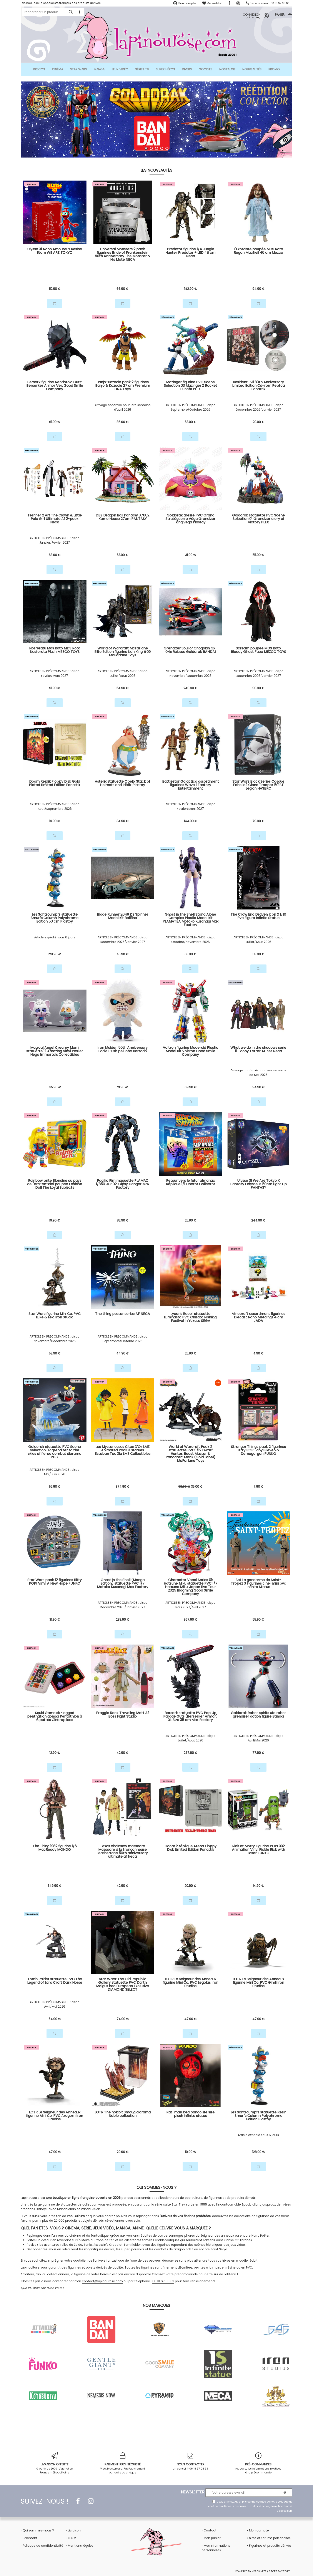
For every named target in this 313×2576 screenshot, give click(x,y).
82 (122, 1220)
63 (54, 555)
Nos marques (156, 2305)
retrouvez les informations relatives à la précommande (258, 2463)
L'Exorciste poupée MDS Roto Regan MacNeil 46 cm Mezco (258, 251)
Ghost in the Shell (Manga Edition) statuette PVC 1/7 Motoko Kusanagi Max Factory (122, 1583)
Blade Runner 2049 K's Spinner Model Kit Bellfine (122, 916)
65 (190, 954)
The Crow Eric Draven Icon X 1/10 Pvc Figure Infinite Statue (258, 916)
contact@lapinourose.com (102, 2281)
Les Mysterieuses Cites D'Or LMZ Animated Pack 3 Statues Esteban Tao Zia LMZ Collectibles (122, 1450)
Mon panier (212, 2538)
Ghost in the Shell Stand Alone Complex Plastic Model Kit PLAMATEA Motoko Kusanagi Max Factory (190, 920)
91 (54, 688)
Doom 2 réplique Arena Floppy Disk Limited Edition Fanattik (190, 1848)
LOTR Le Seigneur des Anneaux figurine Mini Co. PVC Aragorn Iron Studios (54, 2116)
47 (190, 2019)
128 (258, 2152)
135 (54, 1087)
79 (258, 821)
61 (54, 422)
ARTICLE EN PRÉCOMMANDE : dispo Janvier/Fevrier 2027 (55, 540)
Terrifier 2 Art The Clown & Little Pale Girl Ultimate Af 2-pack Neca (54, 519)
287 (190, 1753)
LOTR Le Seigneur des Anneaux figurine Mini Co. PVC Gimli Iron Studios (258, 1982)
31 (190, 555)
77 (258, 1753)
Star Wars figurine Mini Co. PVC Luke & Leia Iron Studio (54, 1316)
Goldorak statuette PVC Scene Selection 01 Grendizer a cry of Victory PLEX (258, 519)
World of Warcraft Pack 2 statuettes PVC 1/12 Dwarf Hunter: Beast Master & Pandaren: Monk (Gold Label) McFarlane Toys (190, 1453)
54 (122, 688)
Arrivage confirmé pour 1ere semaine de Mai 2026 (258, 1072)
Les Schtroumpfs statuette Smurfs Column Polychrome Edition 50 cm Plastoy (54, 918)
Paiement (30, 2538)
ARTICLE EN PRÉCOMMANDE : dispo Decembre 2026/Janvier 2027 (258, 407)
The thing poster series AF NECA (122, 1314)
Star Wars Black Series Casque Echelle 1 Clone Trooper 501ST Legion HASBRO (258, 785)
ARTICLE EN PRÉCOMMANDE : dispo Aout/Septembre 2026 (55, 806)
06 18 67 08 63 (163, 2281)
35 (197, 1486)
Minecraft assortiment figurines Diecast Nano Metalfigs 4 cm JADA (258, 1317)
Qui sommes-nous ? (156, 2187)
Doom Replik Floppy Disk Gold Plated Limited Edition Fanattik (54, 783)
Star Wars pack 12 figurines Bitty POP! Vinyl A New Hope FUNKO (54, 1582)
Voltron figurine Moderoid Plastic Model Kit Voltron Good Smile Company (190, 1051)
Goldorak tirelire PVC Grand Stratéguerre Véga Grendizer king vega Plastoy (190, 519)
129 (54, 954)
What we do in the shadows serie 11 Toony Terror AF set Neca (258, 1050)
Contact (210, 2530)
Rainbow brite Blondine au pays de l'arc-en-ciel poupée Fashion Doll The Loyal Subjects (54, 1184)
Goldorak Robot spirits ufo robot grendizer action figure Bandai (258, 1715)
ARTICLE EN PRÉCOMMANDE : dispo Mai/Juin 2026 (55, 1471)
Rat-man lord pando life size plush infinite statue (190, 2114)
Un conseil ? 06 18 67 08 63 (190, 2461)
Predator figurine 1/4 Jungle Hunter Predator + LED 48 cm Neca (190, 253)
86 (122, 422)
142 (190, 289)
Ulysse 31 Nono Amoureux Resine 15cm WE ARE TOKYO (54, 251)
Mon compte (184, 3)
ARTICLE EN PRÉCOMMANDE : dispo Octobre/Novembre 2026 (190, 939)
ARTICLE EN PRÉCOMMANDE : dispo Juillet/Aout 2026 (123, 673)
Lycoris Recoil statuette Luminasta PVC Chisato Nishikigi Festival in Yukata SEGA (190, 1317)
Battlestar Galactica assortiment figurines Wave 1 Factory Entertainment (190, 785)
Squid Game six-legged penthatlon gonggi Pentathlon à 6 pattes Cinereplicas (54, 1716)
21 (122, 1087)
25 (190, 1220)
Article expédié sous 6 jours (54, 937)
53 (190, 422)
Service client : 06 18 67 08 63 (268, 3)
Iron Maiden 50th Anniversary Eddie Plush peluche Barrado (122, 1050)
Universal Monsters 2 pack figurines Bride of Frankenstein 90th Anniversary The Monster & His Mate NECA (122, 254)
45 (122, 954)
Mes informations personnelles (216, 2547)
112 (54, 289)
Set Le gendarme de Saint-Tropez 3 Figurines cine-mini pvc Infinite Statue (258, 1583)
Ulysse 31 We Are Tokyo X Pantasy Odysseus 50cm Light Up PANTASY (258, 1184)
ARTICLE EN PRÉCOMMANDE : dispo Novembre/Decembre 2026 (190, 673)
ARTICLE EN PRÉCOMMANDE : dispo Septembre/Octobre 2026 (190, 407)
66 (122, 289)
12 (54, 1753)
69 (190, 1087)
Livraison (74, 2530)
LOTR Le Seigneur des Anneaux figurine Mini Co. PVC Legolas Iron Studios (190, 1982)
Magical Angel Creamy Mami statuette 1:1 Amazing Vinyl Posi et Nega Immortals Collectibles (54, 1051)
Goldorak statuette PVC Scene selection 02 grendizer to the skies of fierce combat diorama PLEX (54, 1452)
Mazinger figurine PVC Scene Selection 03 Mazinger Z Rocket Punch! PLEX (190, 386)
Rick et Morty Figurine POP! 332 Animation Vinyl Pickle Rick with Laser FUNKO (258, 1850)
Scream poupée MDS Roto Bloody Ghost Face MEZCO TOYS (258, 650)
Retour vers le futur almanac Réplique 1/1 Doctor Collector (190, 1183)
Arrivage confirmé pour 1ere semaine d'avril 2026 (123, 407)
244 (258, 1220)
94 (258, 289)
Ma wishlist (212, 3)
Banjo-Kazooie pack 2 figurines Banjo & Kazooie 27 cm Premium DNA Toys (122, 386)
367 (190, 1619)
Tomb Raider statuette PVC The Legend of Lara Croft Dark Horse (54, 1981)
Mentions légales (80, 2545)
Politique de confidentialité (43, 2545)
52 (54, 1353)
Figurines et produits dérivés (270, 2545)
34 (122, 821)
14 (258, 1886)
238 (122, 1619)
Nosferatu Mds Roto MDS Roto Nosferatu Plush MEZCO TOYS (54, 650)
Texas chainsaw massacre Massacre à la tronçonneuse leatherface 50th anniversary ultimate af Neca (122, 1851)
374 (123, 1486)
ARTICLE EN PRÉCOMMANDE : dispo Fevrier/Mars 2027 (55, 673)
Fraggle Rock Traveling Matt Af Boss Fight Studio (122, 1715)
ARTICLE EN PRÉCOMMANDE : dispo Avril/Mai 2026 (258, 1738)
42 (122, 1753)
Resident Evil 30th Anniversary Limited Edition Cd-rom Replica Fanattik (258, 386)
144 (190, 821)
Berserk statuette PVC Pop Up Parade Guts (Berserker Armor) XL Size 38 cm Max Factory (190, 1716)
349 (55, 1886)
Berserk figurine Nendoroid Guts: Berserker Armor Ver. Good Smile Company (54, 386)
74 (123, 2019)
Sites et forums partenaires (270, 2538)
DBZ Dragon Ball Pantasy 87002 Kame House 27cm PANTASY (122, 517)
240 (190, 688)
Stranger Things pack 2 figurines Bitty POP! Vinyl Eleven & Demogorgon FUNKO (258, 1450)
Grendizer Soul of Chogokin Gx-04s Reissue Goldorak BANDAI (190, 650)
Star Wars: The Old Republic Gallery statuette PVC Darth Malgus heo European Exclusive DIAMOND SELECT (122, 1984)
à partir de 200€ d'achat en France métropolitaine (55, 2463)
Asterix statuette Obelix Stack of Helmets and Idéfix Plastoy (122, 783)
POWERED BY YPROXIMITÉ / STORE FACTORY (262, 2571)
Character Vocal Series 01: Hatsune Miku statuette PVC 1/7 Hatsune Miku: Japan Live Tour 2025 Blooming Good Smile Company (190, 1587)
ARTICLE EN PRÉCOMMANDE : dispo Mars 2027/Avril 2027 (190, 1604)
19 (54, 821)
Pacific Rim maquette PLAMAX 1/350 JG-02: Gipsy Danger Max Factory (122, 1184)
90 (258, 688)
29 (258, 422)
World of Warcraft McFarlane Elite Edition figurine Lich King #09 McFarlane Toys (122, 652)
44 (122, 1353)
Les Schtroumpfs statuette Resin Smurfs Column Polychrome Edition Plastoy (258, 2116)
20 (190, 1886)
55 (258, 555)
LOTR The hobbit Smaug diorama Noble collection (123, 2114)
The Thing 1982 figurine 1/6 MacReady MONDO (55, 1848)
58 (258, 954)
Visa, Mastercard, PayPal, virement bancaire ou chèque (123, 2463)
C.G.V (72, 2538)
